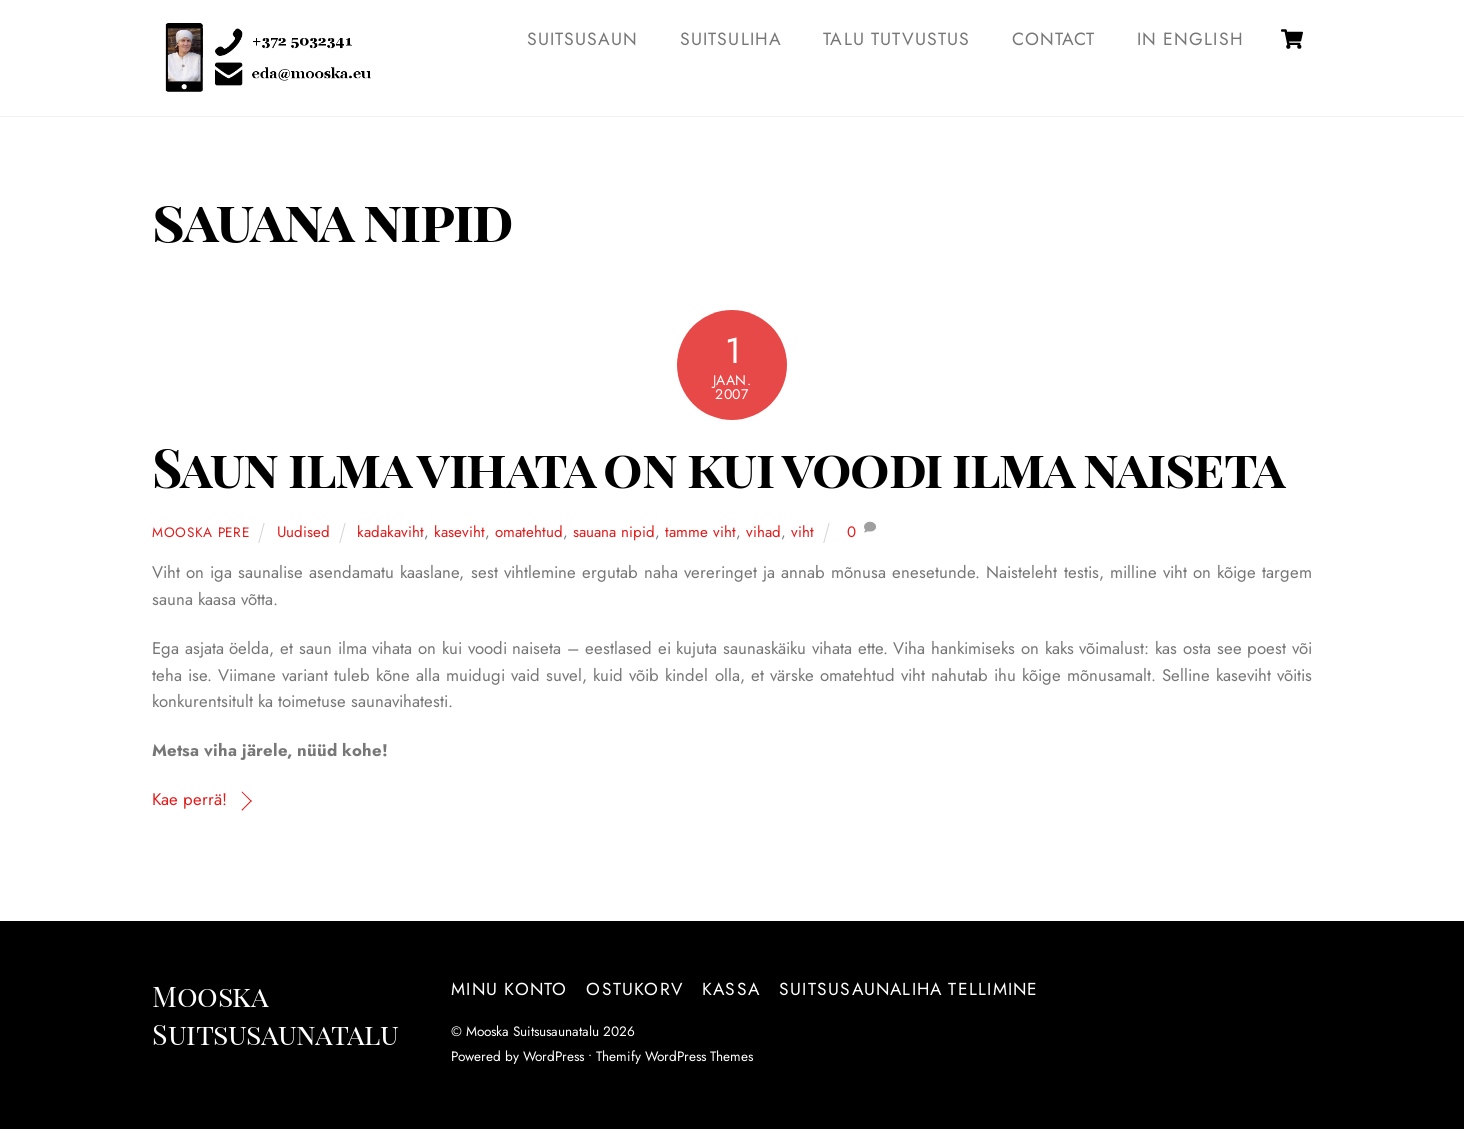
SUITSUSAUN (583, 39)
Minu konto (509, 989)
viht (802, 532)
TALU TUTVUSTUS (896, 39)
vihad (763, 532)
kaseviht (459, 532)
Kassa (731, 989)
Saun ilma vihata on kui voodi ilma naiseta (718, 466)
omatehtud (529, 532)
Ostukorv (634, 989)
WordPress (553, 1056)
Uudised (303, 532)
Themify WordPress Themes (674, 1056)
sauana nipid (614, 532)
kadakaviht (390, 532)
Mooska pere (201, 532)
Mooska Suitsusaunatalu (532, 1031)
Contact (1053, 39)
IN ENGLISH (1190, 39)
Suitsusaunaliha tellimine (908, 989)
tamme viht (700, 532)
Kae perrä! (189, 799)
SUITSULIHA (731, 39)
